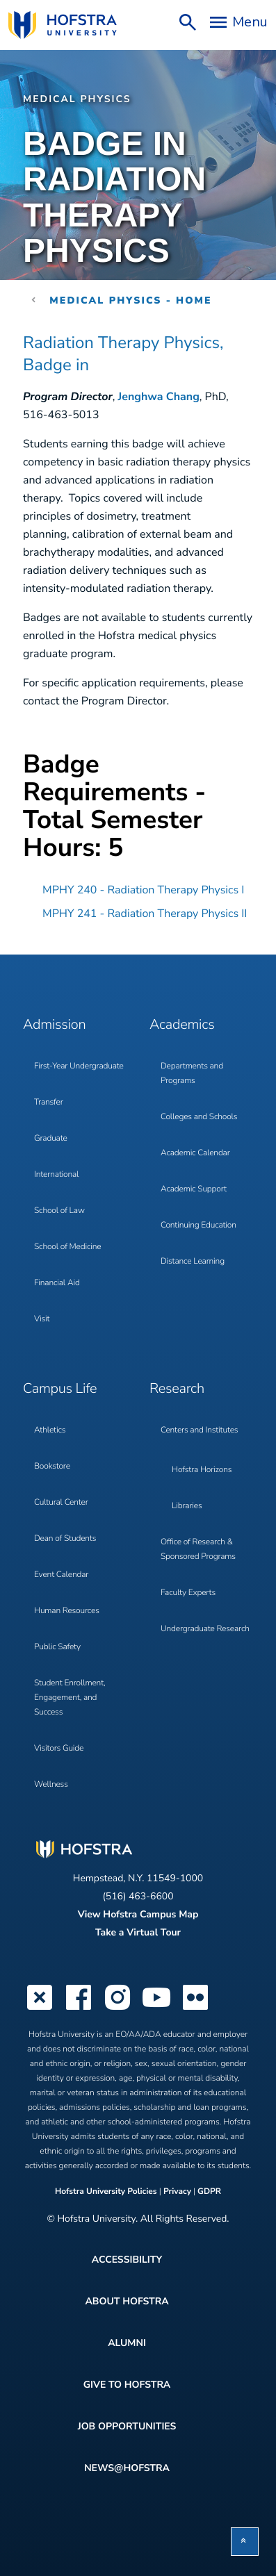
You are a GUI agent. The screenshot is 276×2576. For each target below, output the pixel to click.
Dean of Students (65, 1538)
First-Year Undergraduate (79, 1066)
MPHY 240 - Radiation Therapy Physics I (143, 890)
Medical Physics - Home (130, 300)
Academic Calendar (195, 1153)
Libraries (187, 1506)
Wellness (51, 1784)
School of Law (59, 1210)
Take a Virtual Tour (138, 1932)
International (56, 1174)
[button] (245, 2541)
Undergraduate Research (205, 1629)
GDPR (209, 2191)
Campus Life (60, 1389)
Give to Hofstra (126, 2384)
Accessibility (127, 2259)
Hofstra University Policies (107, 2191)
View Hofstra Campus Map (138, 1914)
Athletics (49, 1430)
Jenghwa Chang (159, 396)
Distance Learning (193, 1261)
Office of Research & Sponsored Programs (198, 1549)
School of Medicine (67, 1247)
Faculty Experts (188, 1593)
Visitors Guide (58, 1748)
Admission (54, 1025)
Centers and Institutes (199, 1430)
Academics (181, 1025)
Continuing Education (198, 1225)
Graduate (50, 1138)
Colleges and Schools (199, 1117)
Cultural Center (61, 1502)
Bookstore (52, 1466)
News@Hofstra (127, 2468)
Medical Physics (77, 99)
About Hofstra (126, 2301)
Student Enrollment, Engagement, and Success (70, 1698)
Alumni (127, 2343)
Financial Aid (57, 1283)
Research (176, 1389)
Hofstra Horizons (202, 1470)
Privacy (177, 2191)
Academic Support (194, 1189)
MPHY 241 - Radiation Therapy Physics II (144, 913)
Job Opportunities (127, 2426)
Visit (41, 1319)
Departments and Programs (192, 1074)
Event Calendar (61, 1574)
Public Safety (57, 1647)
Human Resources (66, 1611)
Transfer (48, 1102)
